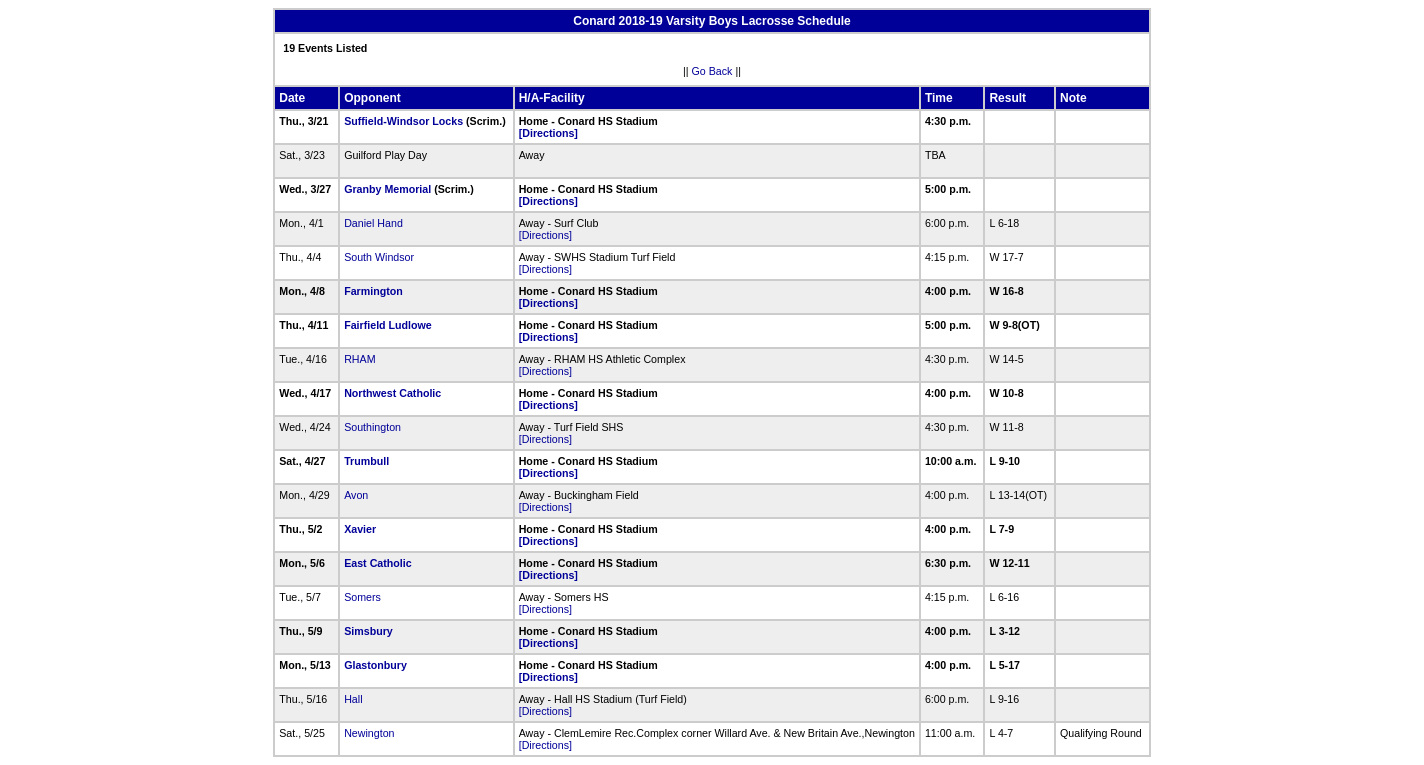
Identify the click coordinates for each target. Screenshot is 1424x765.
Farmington (373, 291)
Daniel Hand (373, 223)
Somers (362, 597)
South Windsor (379, 257)
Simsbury (368, 631)
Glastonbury (375, 665)
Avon (356, 495)
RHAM (359, 359)
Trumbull (366, 461)
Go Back (712, 71)
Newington (369, 733)
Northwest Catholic (392, 393)
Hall (353, 699)
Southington (372, 427)
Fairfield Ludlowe (388, 325)
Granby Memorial (387, 189)
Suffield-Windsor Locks (403, 121)
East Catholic (378, 563)
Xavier (360, 529)
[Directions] (548, 133)
